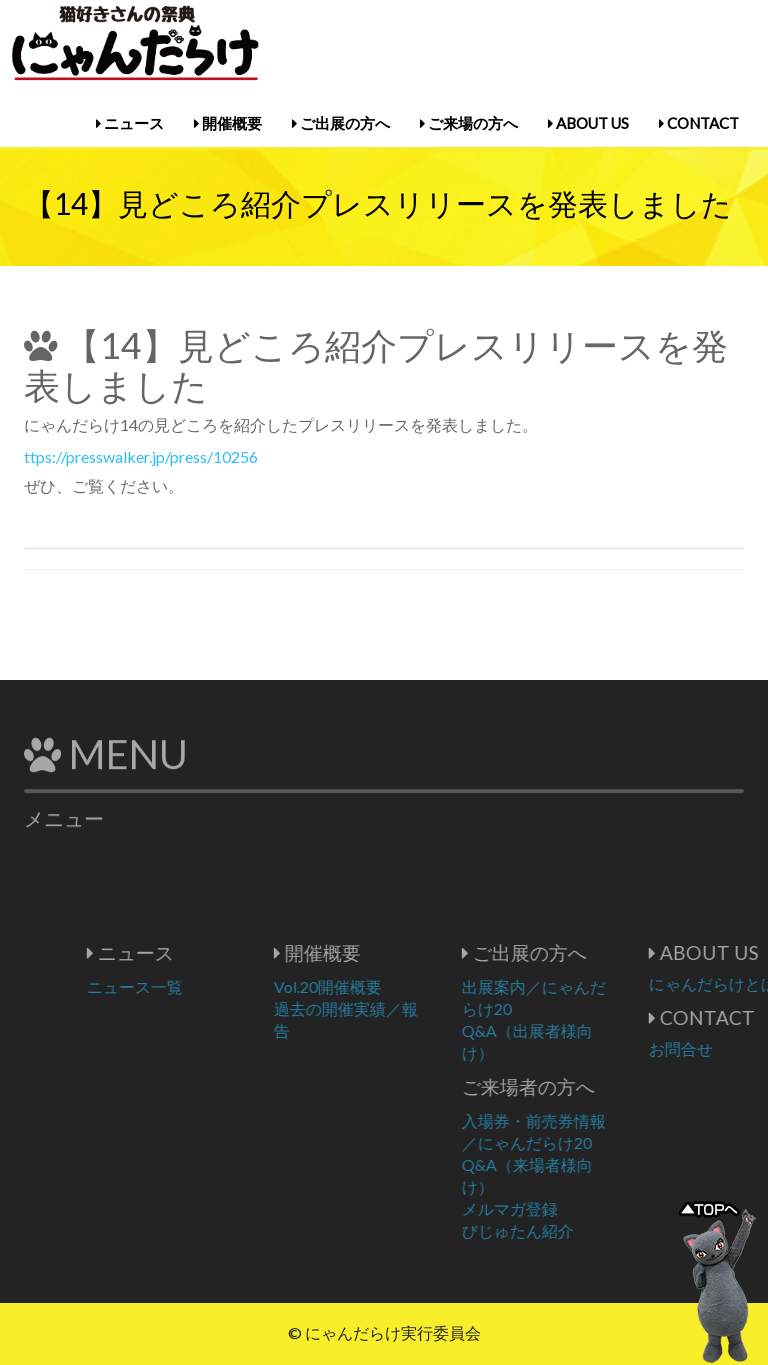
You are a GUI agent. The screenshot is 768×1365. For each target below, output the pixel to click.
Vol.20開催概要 (370, 986)
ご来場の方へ (469, 123)
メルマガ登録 (552, 1208)
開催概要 (228, 123)
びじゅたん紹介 (560, 1230)
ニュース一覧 (177, 986)
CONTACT (699, 123)
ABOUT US (588, 123)
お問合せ (723, 1048)
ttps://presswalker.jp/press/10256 (141, 456)
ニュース (130, 123)
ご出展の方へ (341, 123)
